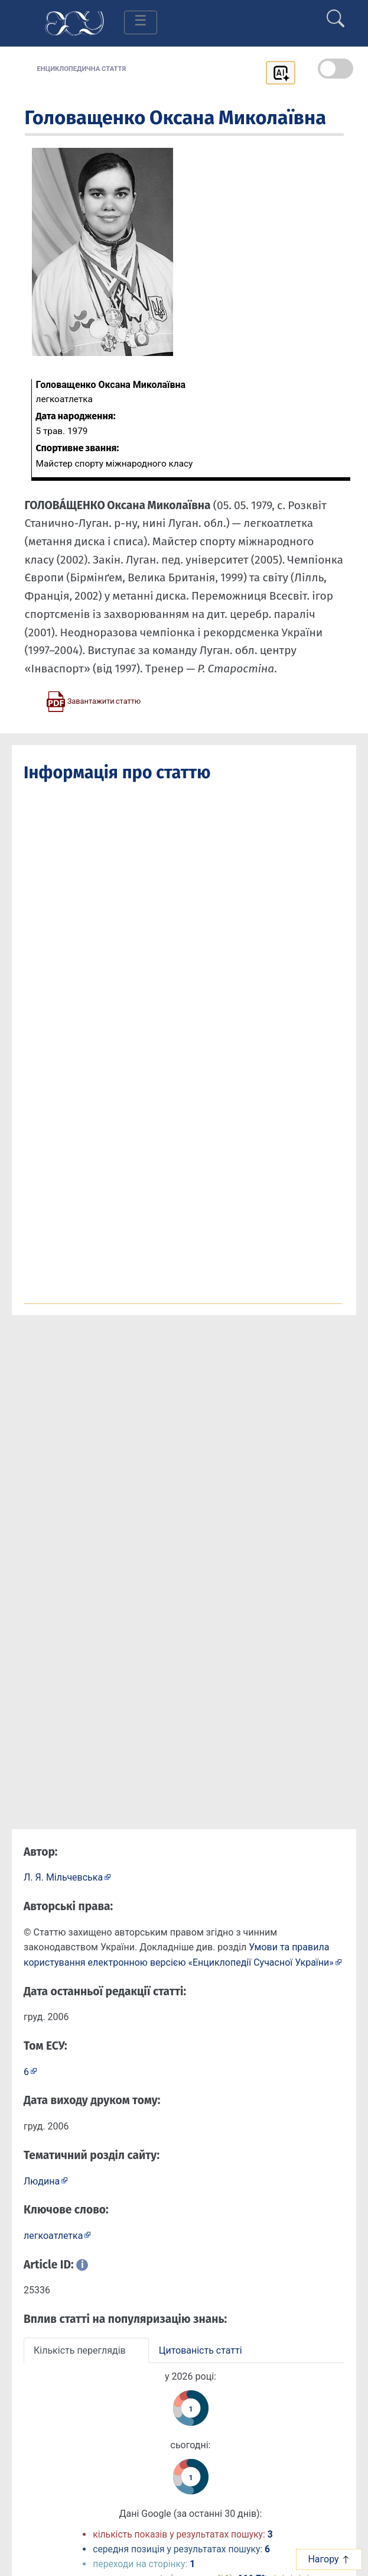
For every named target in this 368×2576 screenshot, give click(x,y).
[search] (335, 13)
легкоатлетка (53, 2235)
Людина (42, 2181)
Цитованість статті (200, 2350)
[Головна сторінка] (74, 22)
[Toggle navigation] (140, 22)
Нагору (329, 2559)
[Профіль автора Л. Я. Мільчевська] (67, 1876)
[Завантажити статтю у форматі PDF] (93, 701)
